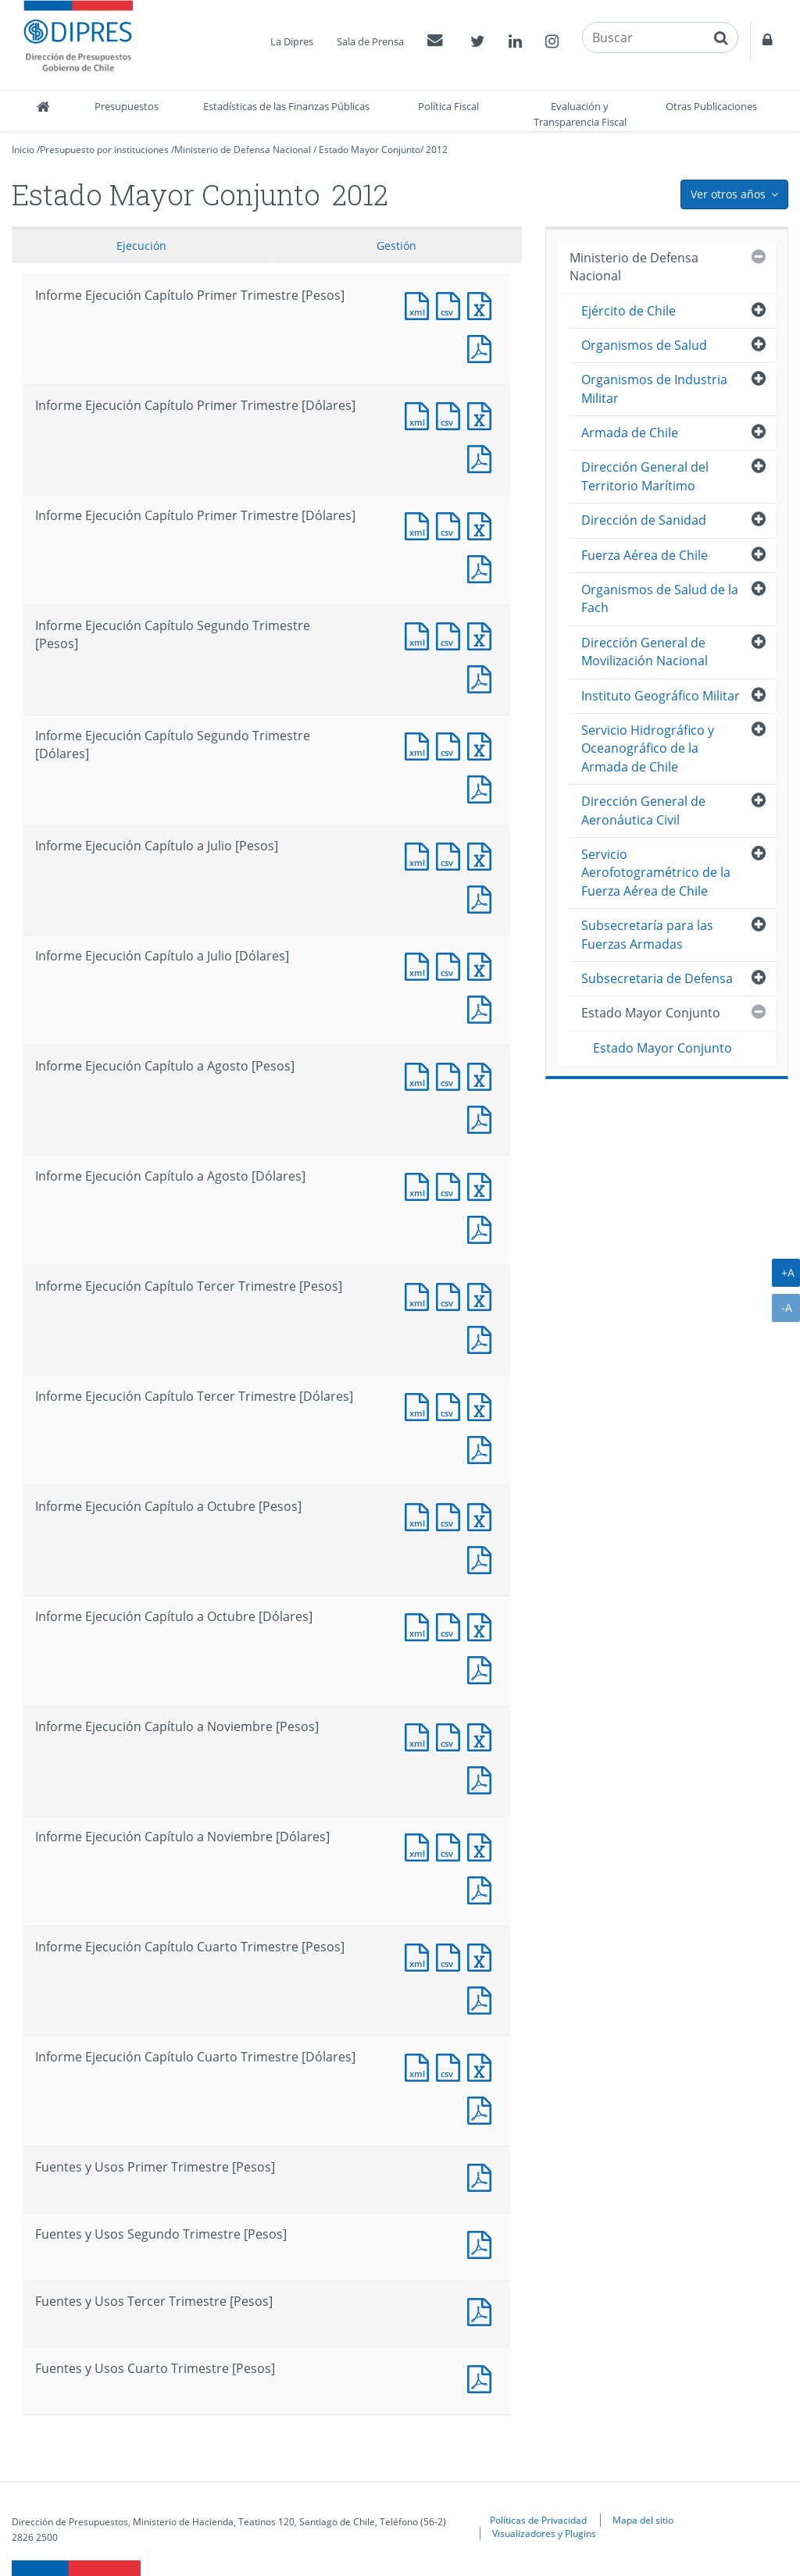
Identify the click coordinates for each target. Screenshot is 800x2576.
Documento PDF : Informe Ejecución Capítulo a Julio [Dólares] (482, 1007)
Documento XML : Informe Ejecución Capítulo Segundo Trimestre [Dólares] (420, 744)
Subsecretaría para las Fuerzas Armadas (647, 934)
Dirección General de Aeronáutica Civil (643, 810)
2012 (437, 149)
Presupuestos (127, 106)
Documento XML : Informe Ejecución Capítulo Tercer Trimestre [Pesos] (420, 1295)
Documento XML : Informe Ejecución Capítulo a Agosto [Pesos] (420, 1074)
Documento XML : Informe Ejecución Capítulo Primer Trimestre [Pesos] (420, 304)
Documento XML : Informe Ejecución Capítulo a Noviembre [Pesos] (420, 1735)
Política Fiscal (448, 106)
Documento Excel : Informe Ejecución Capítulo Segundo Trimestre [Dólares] (482, 744)
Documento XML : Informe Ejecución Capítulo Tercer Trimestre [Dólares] (420, 1405)
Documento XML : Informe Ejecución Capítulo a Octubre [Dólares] (420, 1625)
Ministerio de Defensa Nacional (242, 149)
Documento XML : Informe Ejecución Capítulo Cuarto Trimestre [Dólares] (420, 2065)
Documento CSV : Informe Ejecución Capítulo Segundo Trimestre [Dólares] (451, 744)
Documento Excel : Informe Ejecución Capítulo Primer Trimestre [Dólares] (482, 414)
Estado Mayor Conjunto (369, 149)
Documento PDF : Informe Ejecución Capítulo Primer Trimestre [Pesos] (482, 347)
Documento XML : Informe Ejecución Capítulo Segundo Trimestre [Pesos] (420, 634)
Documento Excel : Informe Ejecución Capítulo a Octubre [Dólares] (482, 1625)
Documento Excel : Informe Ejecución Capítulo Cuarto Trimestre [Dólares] (482, 2065)
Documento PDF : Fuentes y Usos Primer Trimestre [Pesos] (482, 2175)
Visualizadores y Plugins (544, 2533)
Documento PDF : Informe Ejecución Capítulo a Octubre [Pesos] (482, 1558)
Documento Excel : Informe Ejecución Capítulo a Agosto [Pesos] (482, 1074)
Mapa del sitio (642, 2520)
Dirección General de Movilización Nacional (644, 651)
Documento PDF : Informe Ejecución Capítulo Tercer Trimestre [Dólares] (482, 1448)
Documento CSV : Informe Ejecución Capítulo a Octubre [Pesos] (451, 1515)
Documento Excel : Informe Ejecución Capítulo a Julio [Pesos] (482, 854)
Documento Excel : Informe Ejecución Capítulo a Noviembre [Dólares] (482, 1845)
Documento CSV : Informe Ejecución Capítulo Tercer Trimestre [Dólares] (451, 1405)
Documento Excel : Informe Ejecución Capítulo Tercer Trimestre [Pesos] (482, 1295)
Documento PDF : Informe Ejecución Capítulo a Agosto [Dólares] (482, 1227)
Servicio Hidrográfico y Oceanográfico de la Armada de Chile (647, 748)
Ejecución (141, 245)
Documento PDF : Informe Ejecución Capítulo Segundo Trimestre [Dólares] (482, 787)
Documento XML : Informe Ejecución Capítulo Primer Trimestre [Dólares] (420, 414)
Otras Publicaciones (711, 106)
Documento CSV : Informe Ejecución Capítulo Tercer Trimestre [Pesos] (451, 1295)
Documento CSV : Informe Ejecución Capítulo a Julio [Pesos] (451, 854)
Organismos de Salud (644, 345)
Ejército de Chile (628, 310)
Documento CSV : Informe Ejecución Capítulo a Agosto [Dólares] (451, 1184)
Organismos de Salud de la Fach (659, 598)
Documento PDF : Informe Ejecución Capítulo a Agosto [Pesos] (482, 1117)
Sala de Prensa (370, 41)
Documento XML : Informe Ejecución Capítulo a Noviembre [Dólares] (420, 1845)
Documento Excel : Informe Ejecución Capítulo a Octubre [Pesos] (482, 1515)
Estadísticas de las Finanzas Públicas (286, 106)
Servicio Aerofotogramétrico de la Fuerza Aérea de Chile (655, 873)
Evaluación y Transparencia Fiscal (580, 114)
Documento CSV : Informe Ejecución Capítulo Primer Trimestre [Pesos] (451, 304)
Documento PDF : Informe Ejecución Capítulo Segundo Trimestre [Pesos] (482, 677)
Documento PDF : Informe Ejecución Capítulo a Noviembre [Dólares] (482, 1888)
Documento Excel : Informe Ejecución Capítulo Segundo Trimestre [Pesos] (482, 634)
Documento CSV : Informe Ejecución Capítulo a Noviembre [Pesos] (451, 1735)
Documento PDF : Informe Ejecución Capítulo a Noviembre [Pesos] (482, 1778)
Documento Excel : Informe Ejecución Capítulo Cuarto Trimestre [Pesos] (482, 1955)
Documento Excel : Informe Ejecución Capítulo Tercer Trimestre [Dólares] (482, 1405)
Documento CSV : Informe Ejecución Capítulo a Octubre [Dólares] (451, 1625)
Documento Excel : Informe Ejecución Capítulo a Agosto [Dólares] (482, 1184)
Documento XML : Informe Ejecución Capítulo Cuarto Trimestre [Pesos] (420, 1955)
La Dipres (291, 41)
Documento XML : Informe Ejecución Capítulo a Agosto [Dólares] (420, 1184)
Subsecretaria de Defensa (657, 978)
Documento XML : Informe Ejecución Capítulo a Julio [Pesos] (420, 854)
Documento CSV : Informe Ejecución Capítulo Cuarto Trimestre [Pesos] (451, 1955)
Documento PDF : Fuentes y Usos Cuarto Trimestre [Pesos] (482, 2377)
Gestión (396, 245)
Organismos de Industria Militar (654, 388)
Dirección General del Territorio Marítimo (645, 475)
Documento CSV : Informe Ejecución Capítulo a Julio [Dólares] (451, 964)
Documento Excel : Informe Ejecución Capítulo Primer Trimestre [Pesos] (482, 304)
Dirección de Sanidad (643, 520)
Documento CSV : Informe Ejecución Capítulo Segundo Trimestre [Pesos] (451, 634)
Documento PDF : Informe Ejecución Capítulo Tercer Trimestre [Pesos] (482, 1338)
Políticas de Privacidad (538, 2520)
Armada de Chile (629, 432)
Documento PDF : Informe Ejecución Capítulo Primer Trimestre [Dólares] (482, 457)
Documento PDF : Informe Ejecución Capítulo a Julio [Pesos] (482, 897)
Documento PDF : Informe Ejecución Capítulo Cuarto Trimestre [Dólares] (482, 2108)
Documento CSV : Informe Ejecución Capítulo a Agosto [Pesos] (451, 1074)
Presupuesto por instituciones (104, 149)
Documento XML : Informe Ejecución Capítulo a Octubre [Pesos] (420, 1515)
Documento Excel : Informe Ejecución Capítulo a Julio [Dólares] (482, 964)
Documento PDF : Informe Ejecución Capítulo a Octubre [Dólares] (482, 1668)
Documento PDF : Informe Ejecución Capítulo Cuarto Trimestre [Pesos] (482, 1998)
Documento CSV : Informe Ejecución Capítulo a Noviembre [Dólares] (451, 1845)
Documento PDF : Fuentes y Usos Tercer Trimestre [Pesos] (482, 2310)
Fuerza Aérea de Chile (644, 555)
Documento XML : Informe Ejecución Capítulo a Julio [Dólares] (420, 964)
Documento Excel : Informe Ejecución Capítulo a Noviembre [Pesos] (482, 1735)
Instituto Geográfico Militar (660, 695)
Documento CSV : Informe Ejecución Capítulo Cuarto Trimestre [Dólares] (451, 2065)
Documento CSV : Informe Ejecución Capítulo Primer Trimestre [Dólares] (451, 414)
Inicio (23, 149)
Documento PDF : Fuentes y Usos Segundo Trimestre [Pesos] (482, 2243)
